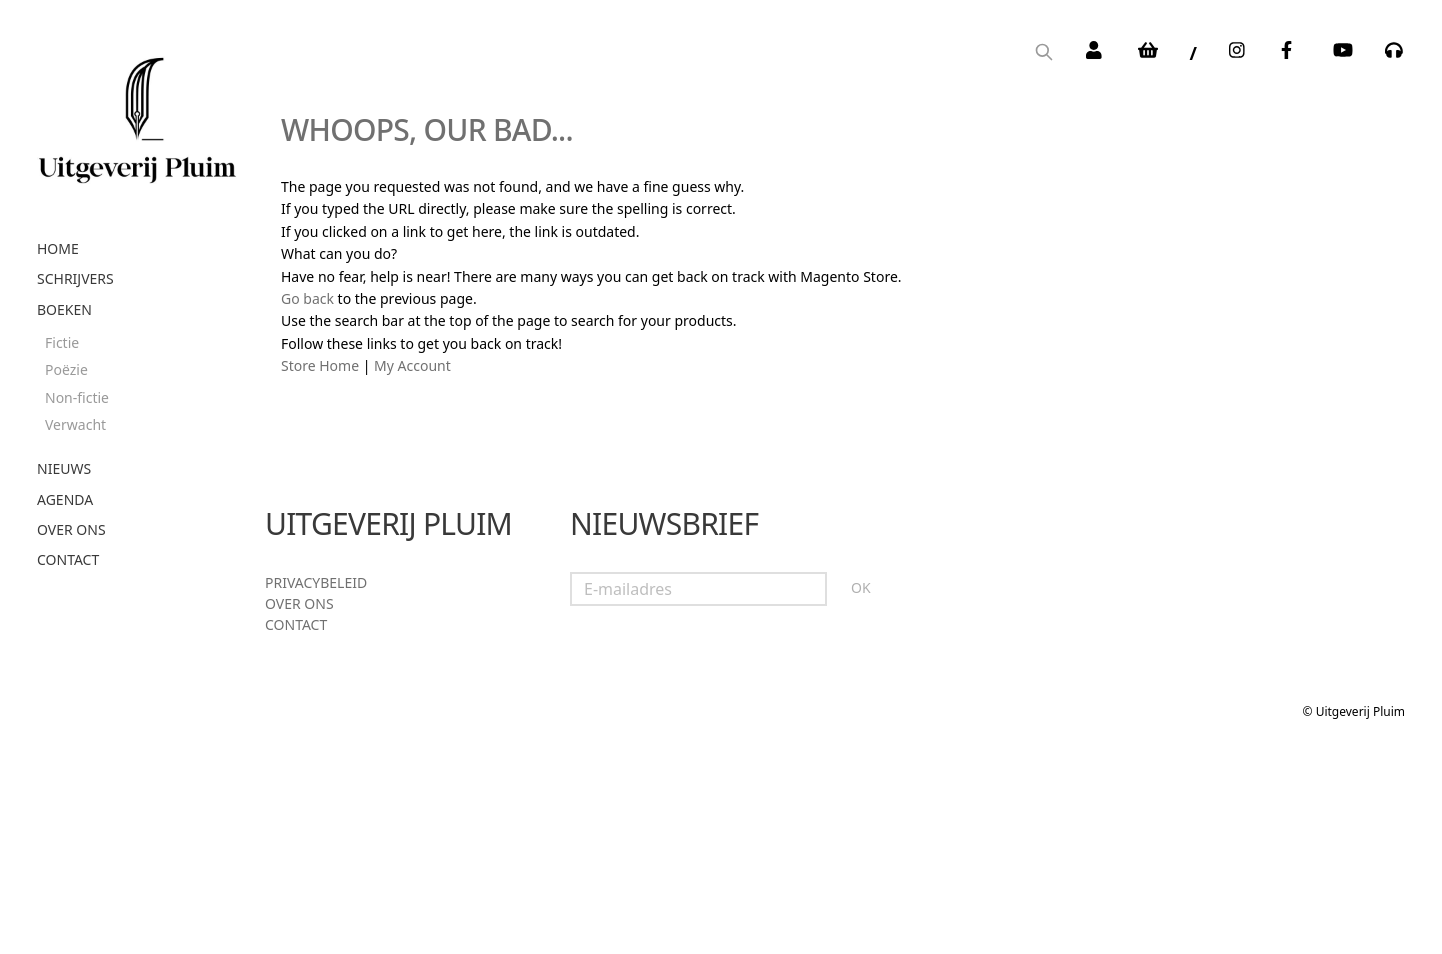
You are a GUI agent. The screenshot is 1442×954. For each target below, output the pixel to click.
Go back (307, 298)
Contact (68, 559)
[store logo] (137, 113)
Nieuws (64, 468)
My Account (412, 365)
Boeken (64, 309)
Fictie (62, 342)
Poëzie (66, 369)
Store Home (320, 365)
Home (58, 248)
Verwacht (75, 424)
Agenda (65, 499)
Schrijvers (75, 278)
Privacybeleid (316, 582)
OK (861, 587)
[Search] (1044, 53)
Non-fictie (77, 397)
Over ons (71, 529)
